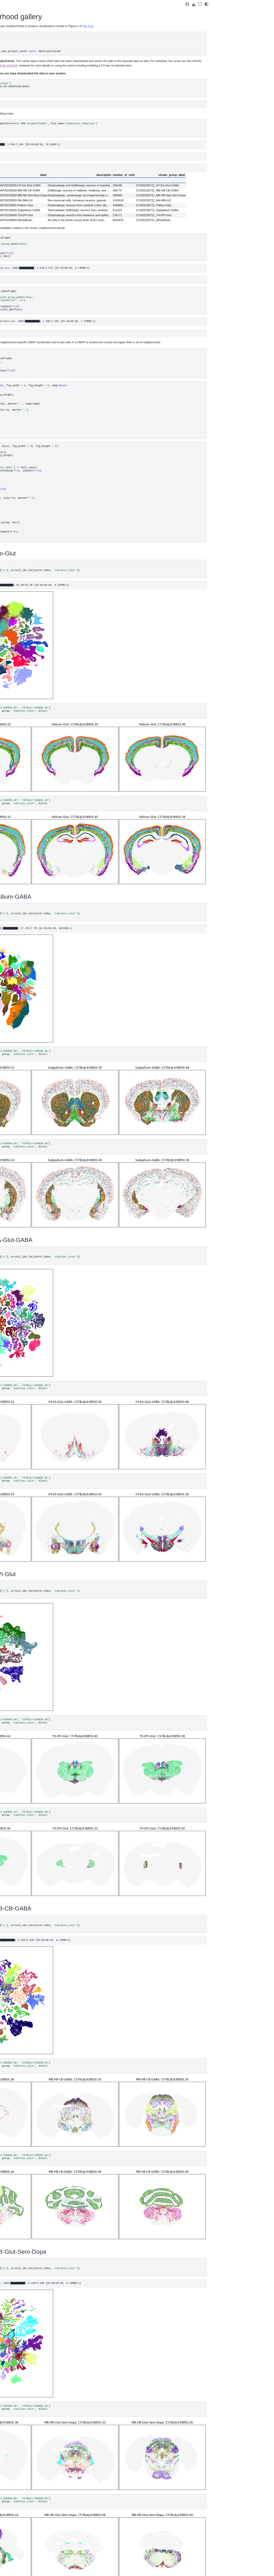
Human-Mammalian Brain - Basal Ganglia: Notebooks (34, 346)
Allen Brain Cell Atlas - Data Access (38, 40)
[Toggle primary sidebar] (69, 4)
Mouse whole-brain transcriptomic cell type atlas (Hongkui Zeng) (34, 93)
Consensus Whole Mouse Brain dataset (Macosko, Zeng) (36, 132)
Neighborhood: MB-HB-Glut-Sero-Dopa (235, 53)
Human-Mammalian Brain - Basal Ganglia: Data (34, 180)
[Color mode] (206, 4)
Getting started (27, 55)
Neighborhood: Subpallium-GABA (235, 18)
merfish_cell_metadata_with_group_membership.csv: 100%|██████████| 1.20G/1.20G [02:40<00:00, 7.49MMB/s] (139, 413)
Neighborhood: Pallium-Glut (235, 11)
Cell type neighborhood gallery (39, 249)
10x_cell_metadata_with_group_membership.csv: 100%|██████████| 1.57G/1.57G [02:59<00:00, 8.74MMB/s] (139, 360)
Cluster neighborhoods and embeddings (36, 241)
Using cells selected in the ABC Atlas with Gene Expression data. (39, 72)
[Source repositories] (187, 4)
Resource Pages (28, 363)
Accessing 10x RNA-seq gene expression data (35, 63)
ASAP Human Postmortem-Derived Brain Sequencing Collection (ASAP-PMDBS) (34, 168)
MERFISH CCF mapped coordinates (34, 266)
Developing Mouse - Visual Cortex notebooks (33, 281)
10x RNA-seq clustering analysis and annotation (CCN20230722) (39, 212)
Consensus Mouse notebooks (35, 274)
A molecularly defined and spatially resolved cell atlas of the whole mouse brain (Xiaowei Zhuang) (37, 119)
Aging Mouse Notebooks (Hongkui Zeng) (32, 291)
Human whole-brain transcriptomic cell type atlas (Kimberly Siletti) (34, 154)
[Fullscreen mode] (200, 4)
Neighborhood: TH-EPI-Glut (235, 36)
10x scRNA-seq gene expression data (33, 222)
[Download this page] (193, 4)
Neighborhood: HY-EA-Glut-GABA (235, 28)
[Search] (38, 32)
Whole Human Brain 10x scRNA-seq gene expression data (37, 319)
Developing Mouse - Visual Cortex (33, 142)
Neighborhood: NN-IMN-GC (235, 61)
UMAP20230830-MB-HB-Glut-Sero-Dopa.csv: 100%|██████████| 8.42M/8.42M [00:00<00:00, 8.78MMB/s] (139, 2037)
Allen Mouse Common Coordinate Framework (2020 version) (40, 256)
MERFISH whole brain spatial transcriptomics (37, 231)
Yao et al (77, 30)
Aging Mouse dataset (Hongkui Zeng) (36, 105)
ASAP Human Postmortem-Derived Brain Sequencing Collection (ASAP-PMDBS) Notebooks (34, 333)
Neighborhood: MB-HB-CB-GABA (235, 43)
